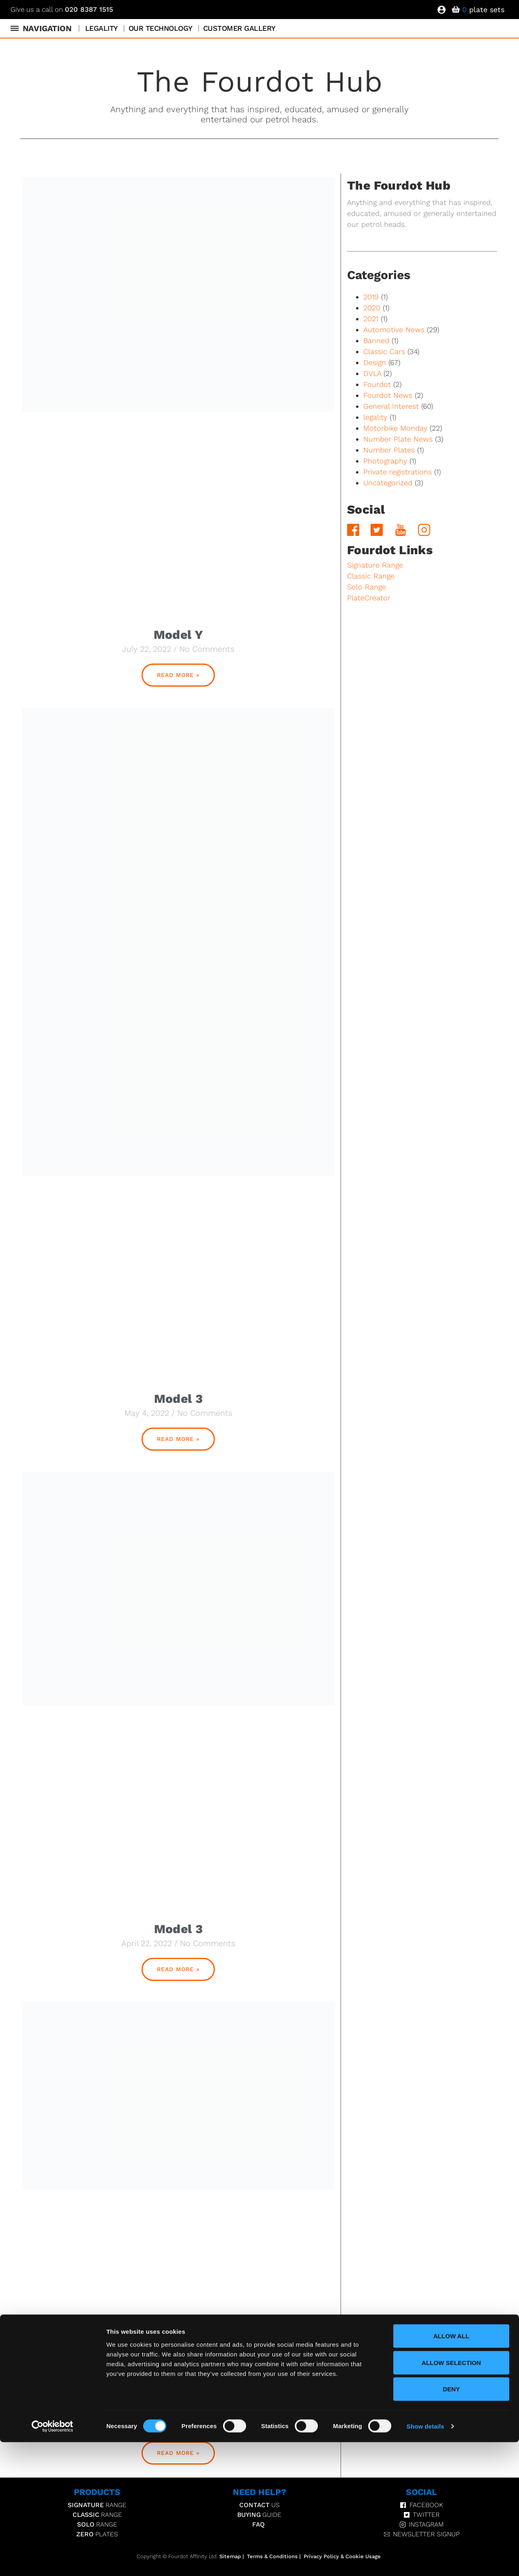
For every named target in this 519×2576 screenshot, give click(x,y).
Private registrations (397, 471)
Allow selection (451, 2496)
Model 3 (178, 1399)
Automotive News (394, 329)
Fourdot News (387, 395)
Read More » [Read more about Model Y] (178, 675)
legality (375, 417)
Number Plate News (398, 439)
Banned (376, 340)
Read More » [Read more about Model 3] (178, 1439)
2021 (370, 318)
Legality (101, 28)
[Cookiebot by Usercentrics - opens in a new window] (52, 2560)
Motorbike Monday (395, 428)
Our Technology (161, 28)
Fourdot (377, 384)
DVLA (372, 373)
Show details (425, 2560)
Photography (385, 461)
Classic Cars (384, 351)
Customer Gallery (239, 28)
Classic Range (371, 576)
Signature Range (375, 565)
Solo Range (366, 587)
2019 (371, 296)
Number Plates (389, 450)
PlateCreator (368, 597)
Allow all (451, 2469)
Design (374, 362)
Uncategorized (387, 482)
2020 (371, 307)
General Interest (391, 406)
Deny (451, 2522)
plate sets (483, 9)
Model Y (179, 634)
